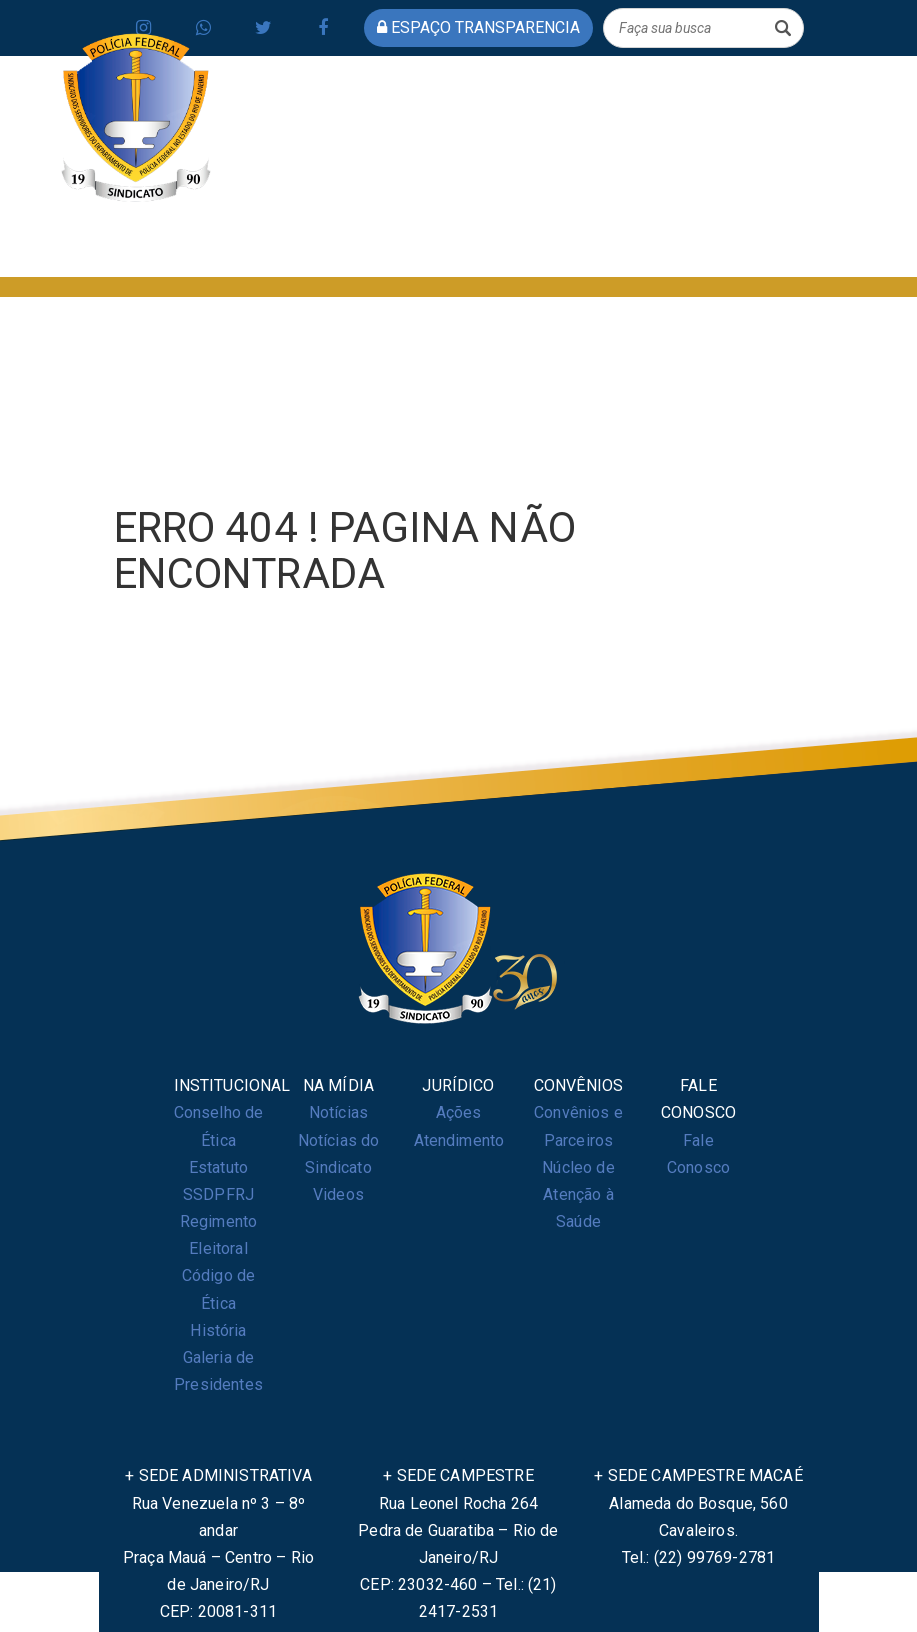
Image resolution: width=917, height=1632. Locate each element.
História (218, 1330)
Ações (459, 1112)
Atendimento (459, 1140)
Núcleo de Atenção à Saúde (578, 1194)
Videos (338, 1194)
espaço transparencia (478, 27)
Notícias (338, 1112)
